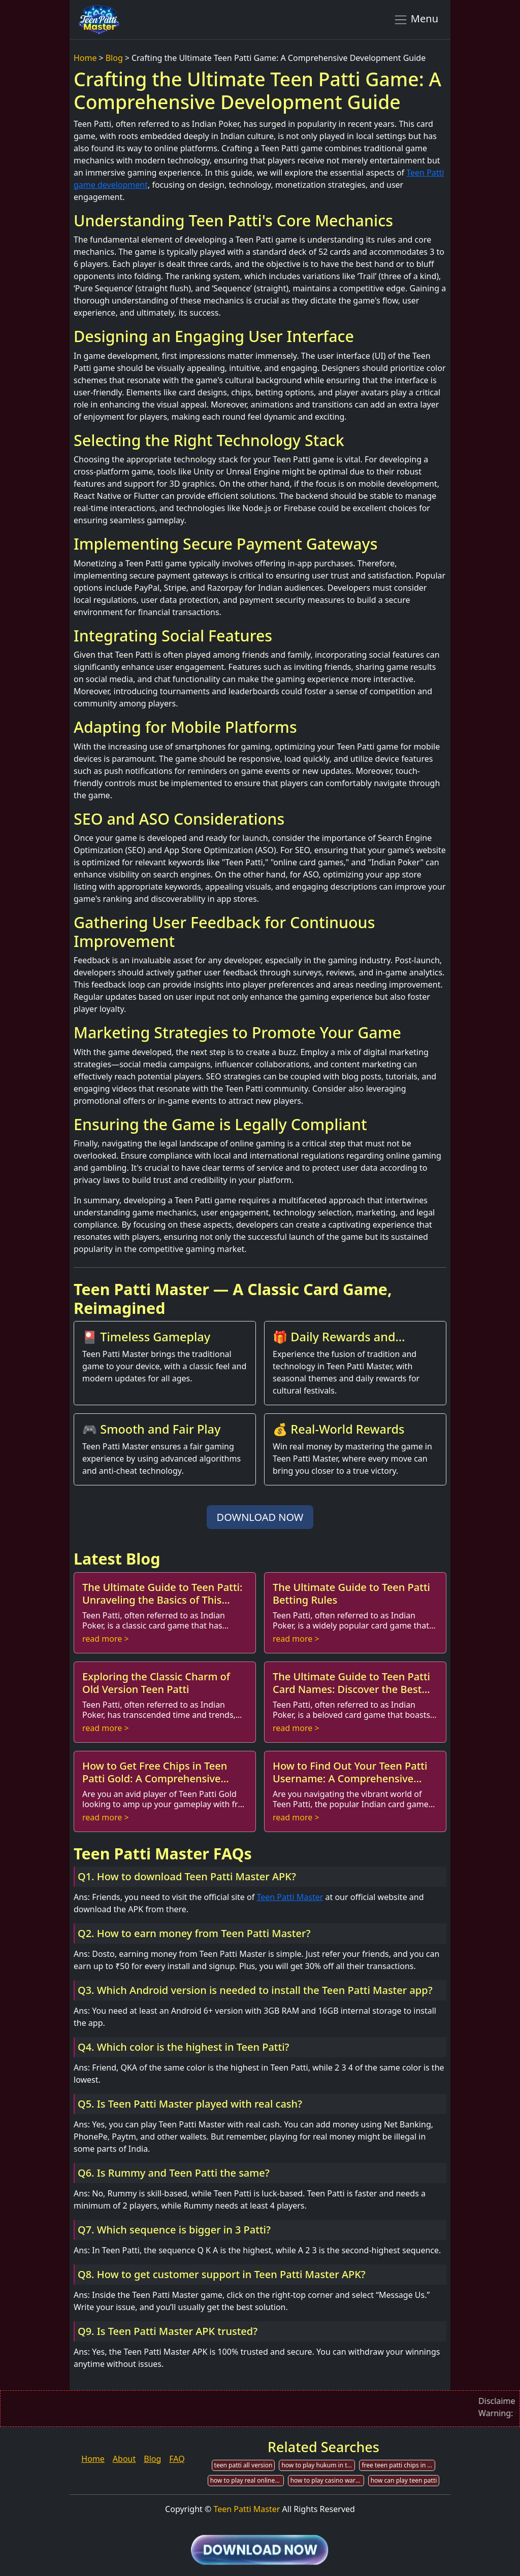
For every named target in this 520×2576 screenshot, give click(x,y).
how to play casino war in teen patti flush (327, 2480)
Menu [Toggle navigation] (415, 19)
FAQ (176, 2458)
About (124, 2458)
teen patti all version (243, 2465)
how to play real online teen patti (247, 2480)
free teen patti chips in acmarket (398, 2465)
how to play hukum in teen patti (318, 2465)
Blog (114, 57)
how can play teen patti (404, 2480)
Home (85, 57)
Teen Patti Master (289, 1897)
